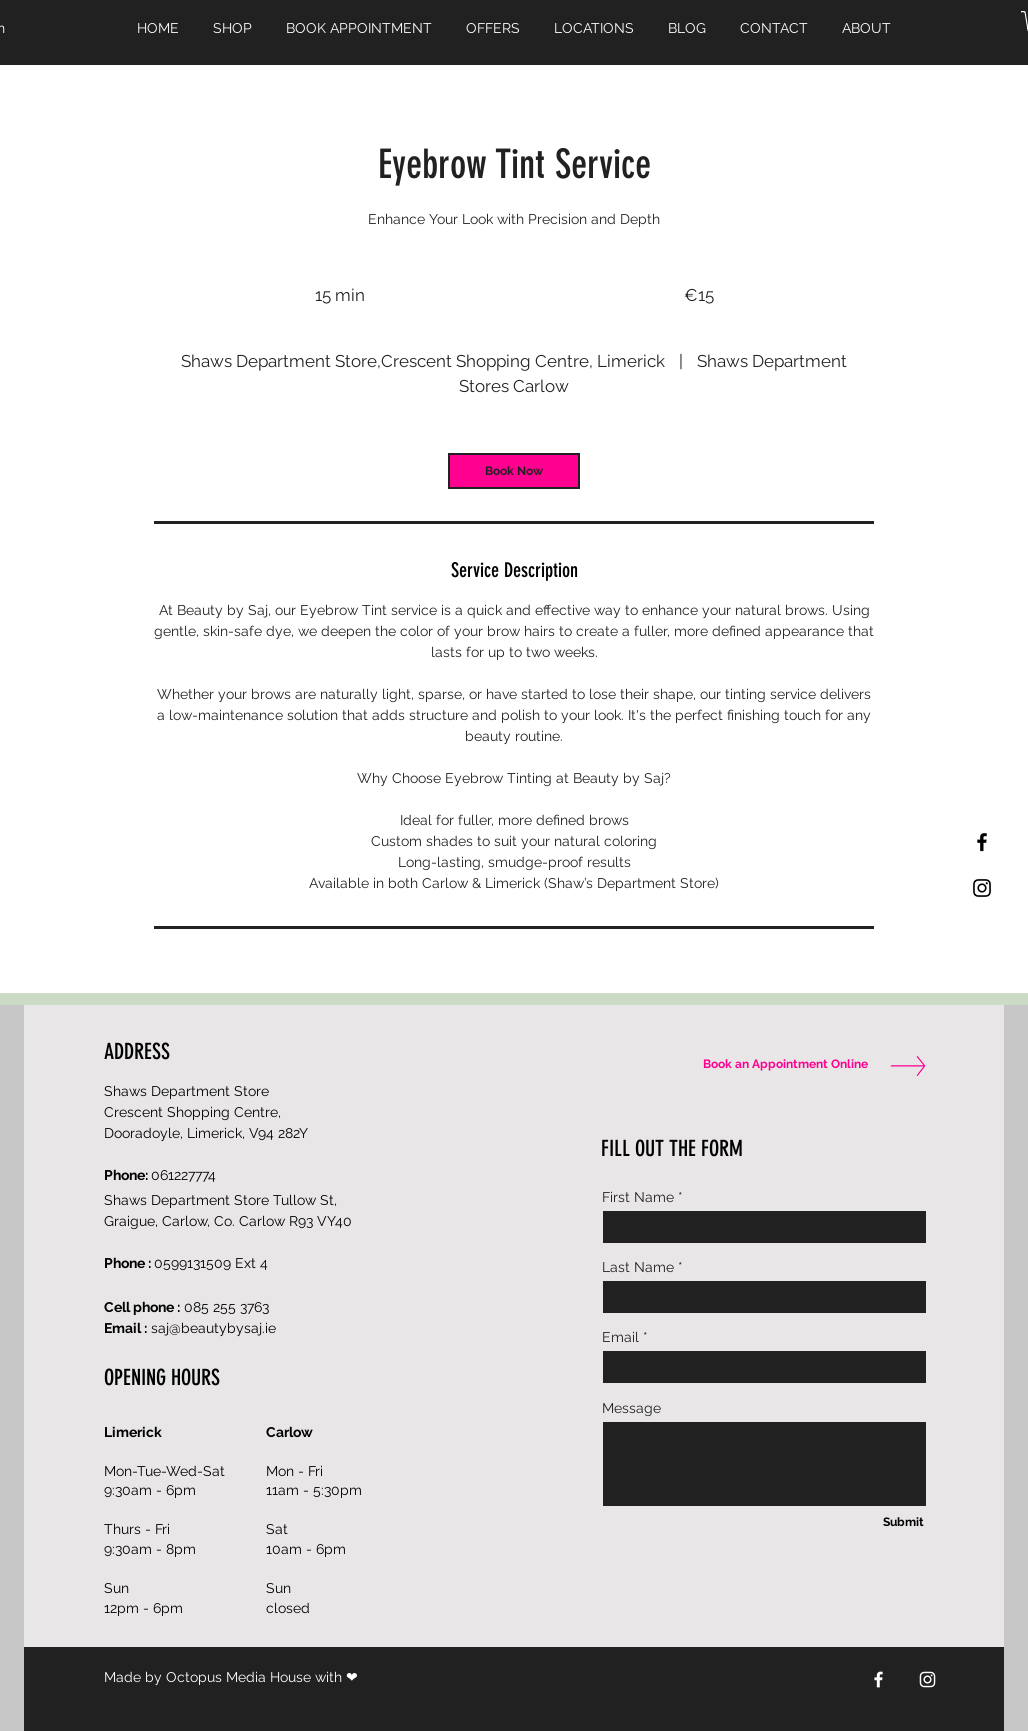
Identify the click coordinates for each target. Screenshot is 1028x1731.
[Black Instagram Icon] (982, 888)
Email (620, 1337)
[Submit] (903, 1523)
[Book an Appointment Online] (781, 1064)
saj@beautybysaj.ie (213, 1328)
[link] (514, 471)
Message (631, 1408)
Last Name (638, 1267)
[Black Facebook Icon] (982, 842)
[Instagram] (927, 1679)
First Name (638, 1197)
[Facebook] (878, 1679)
